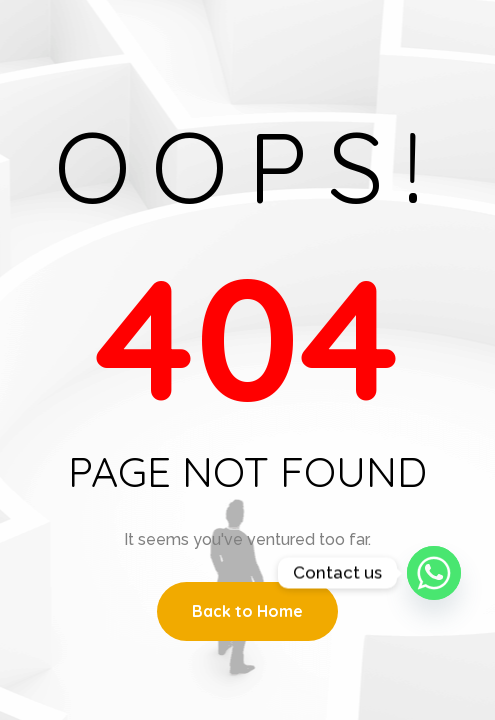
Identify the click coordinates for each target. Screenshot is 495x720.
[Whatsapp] (434, 573)
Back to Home (247, 611)
